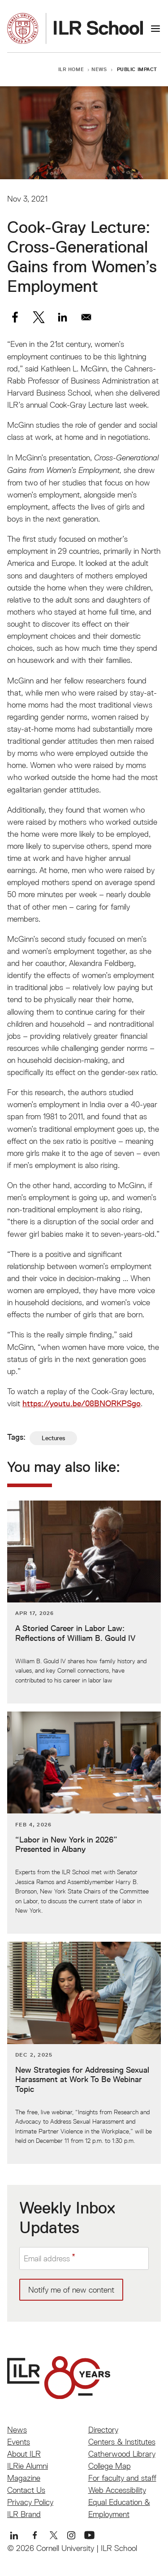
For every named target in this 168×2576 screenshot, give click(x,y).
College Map (109, 2466)
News (99, 69)
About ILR (24, 2454)
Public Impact (137, 69)
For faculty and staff (122, 2478)
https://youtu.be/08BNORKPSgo (81, 1403)
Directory (103, 2429)
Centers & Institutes (121, 2442)
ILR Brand (24, 2514)
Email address (47, 2258)
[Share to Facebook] (15, 317)
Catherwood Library (121, 2454)
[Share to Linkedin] (62, 317)
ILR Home (71, 69)
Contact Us (26, 2490)
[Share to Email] (86, 317)
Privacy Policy (30, 2502)
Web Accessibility (117, 2490)
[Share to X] (39, 317)
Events (18, 2442)
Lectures (53, 1438)
